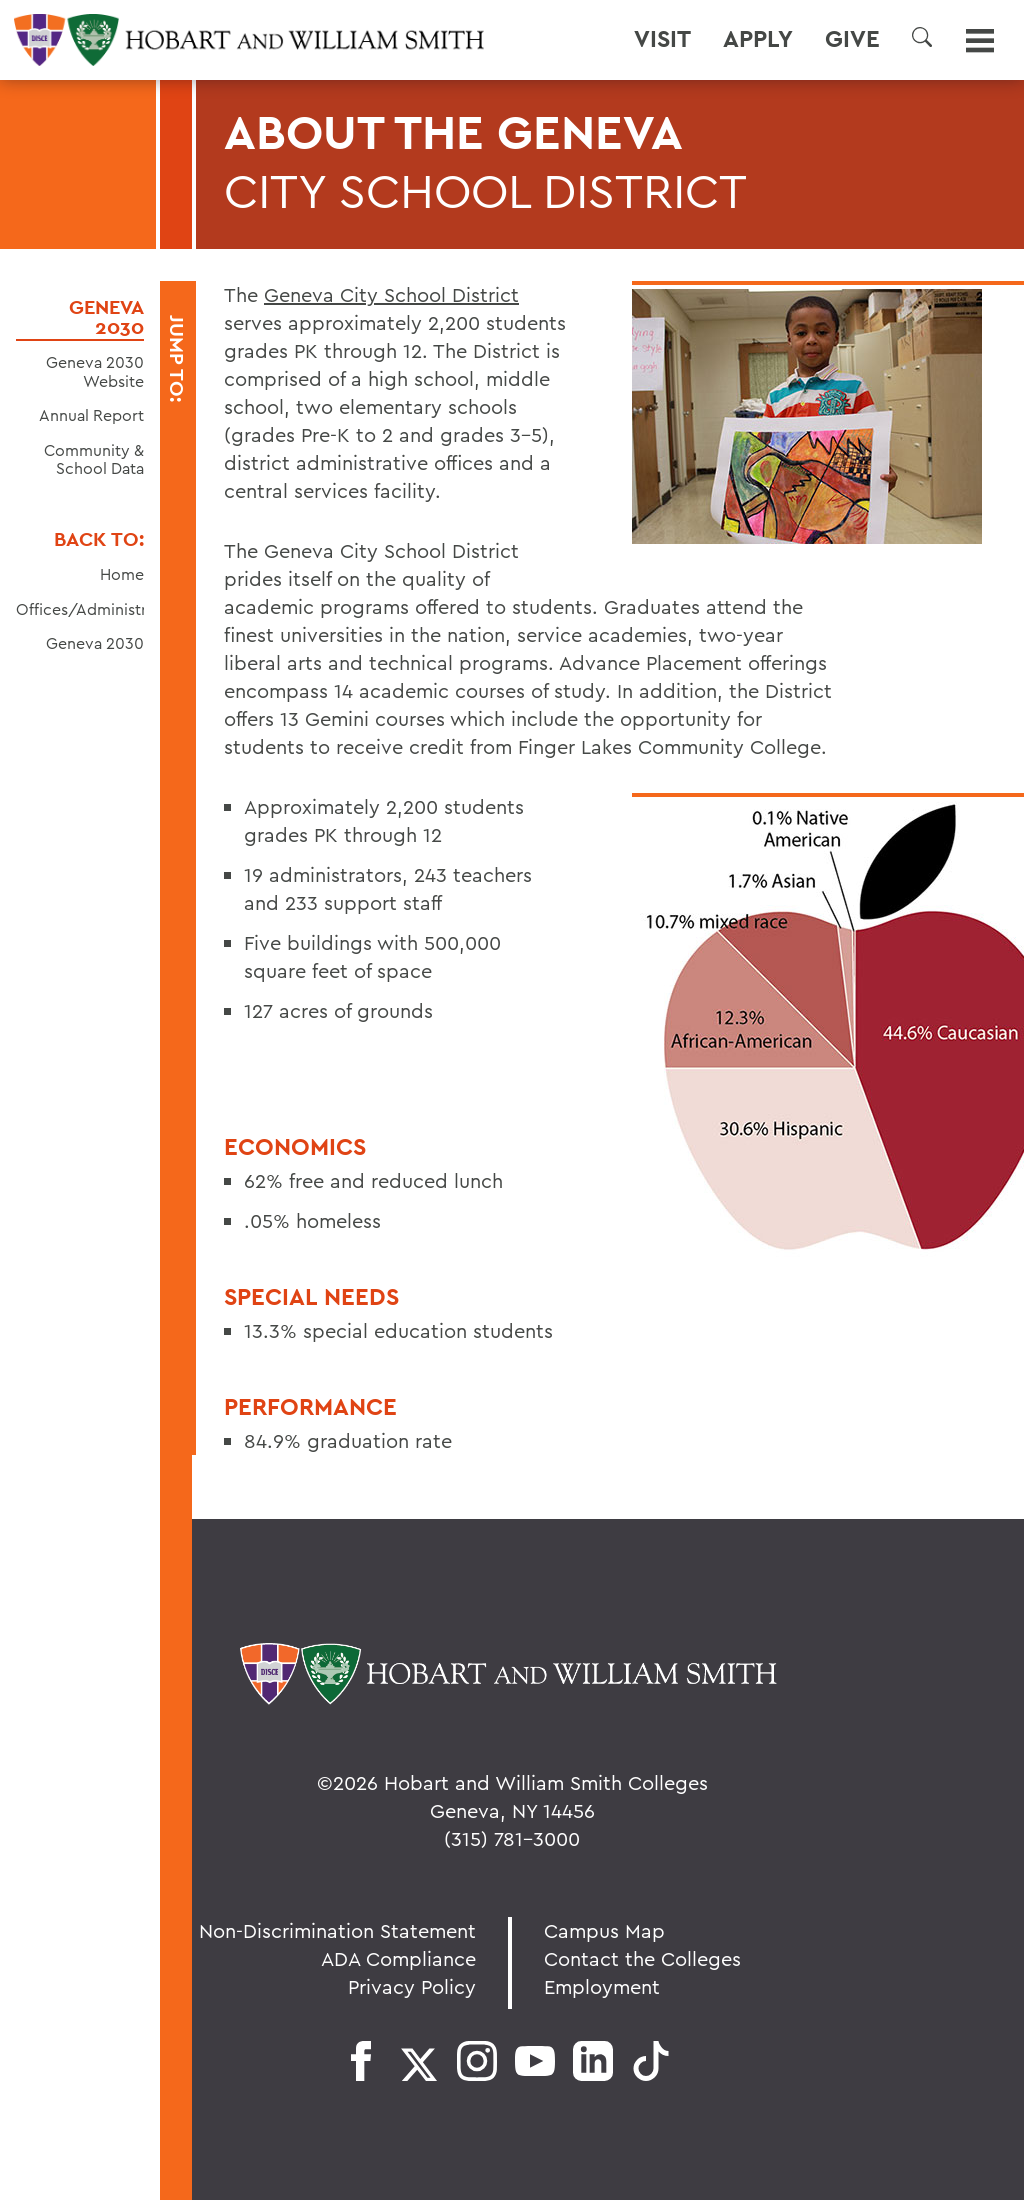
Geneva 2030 (106, 317)
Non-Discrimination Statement (337, 1930)
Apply (758, 39)
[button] (922, 37)
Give (852, 39)
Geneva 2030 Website (95, 371)
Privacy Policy (412, 1986)
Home (122, 574)
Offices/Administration (100, 609)
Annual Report (91, 415)
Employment (602, 1986)
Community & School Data (94, 459)
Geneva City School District (391, 294)
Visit (662, 39)
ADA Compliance (398, 1958)
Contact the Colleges (642, 1958)
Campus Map (604, 1930)
